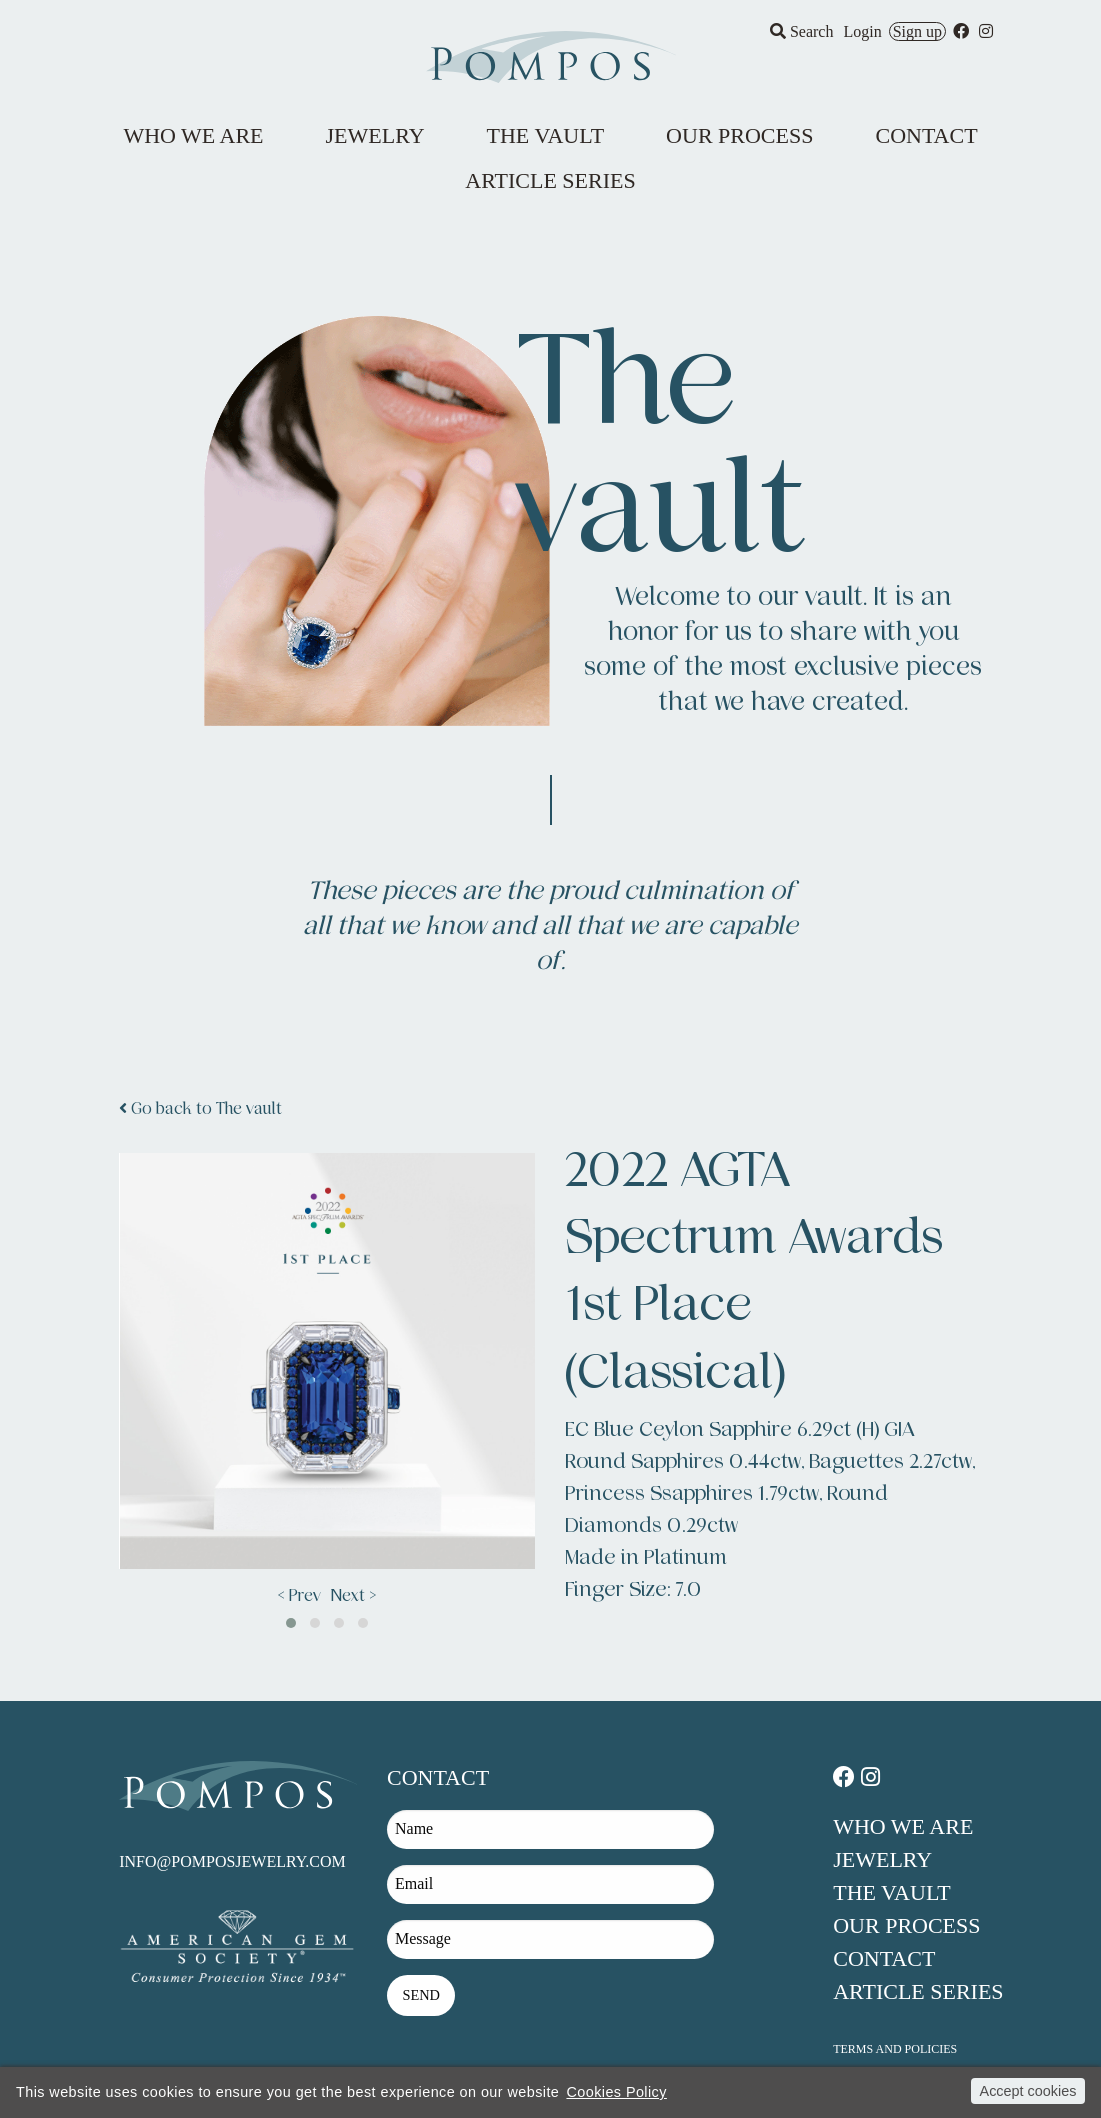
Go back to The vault (200, 1108)
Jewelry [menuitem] (375, 135)
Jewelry (882, 1859)
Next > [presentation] (353, 1595)
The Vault (892, 1892)
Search (802, 31)
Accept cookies (1028, 2091)
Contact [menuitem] (926, 135)
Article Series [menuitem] (550, 180)
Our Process (906, 1925)
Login (862, 31)
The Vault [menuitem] (546, 135)
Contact (884, 1958)
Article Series (918, 1991)
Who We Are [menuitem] (193, 135)
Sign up (917, 31)
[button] (291, 1623)
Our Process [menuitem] (739, 135)
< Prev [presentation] (299, 1595)
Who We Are (903, 1826)
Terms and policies (895, 2049)
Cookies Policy (616, 2092)
